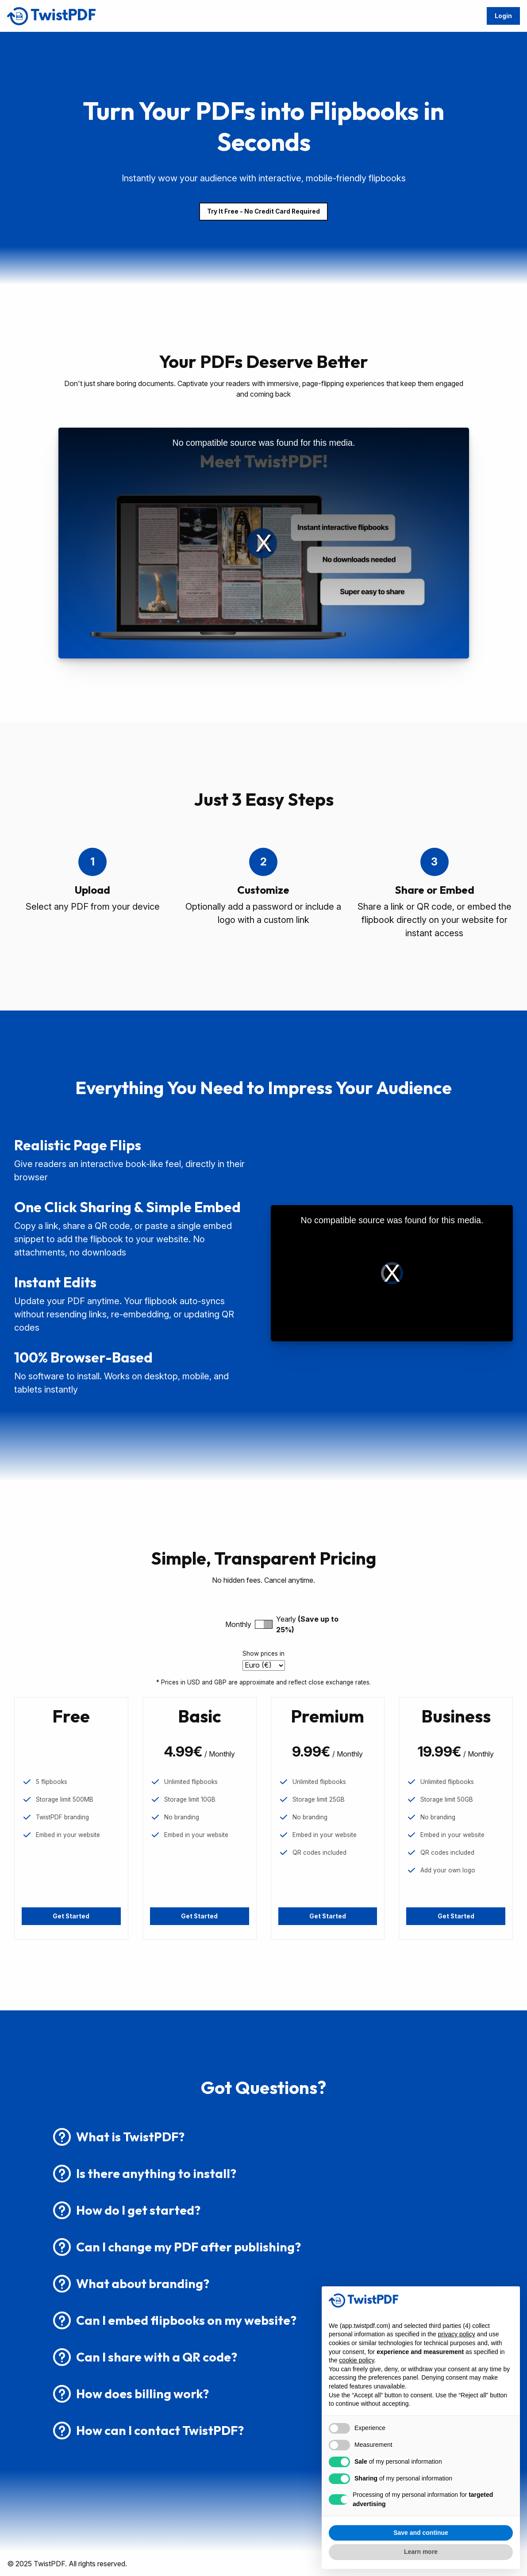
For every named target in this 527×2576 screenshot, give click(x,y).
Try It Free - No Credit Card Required (263, 211)
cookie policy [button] (356, 2360)
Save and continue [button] (420, 2532)
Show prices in (263, 1653)
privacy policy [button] (456, 2334)
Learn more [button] (421, 2551)
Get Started (71, 1916)
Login (503, 15)
